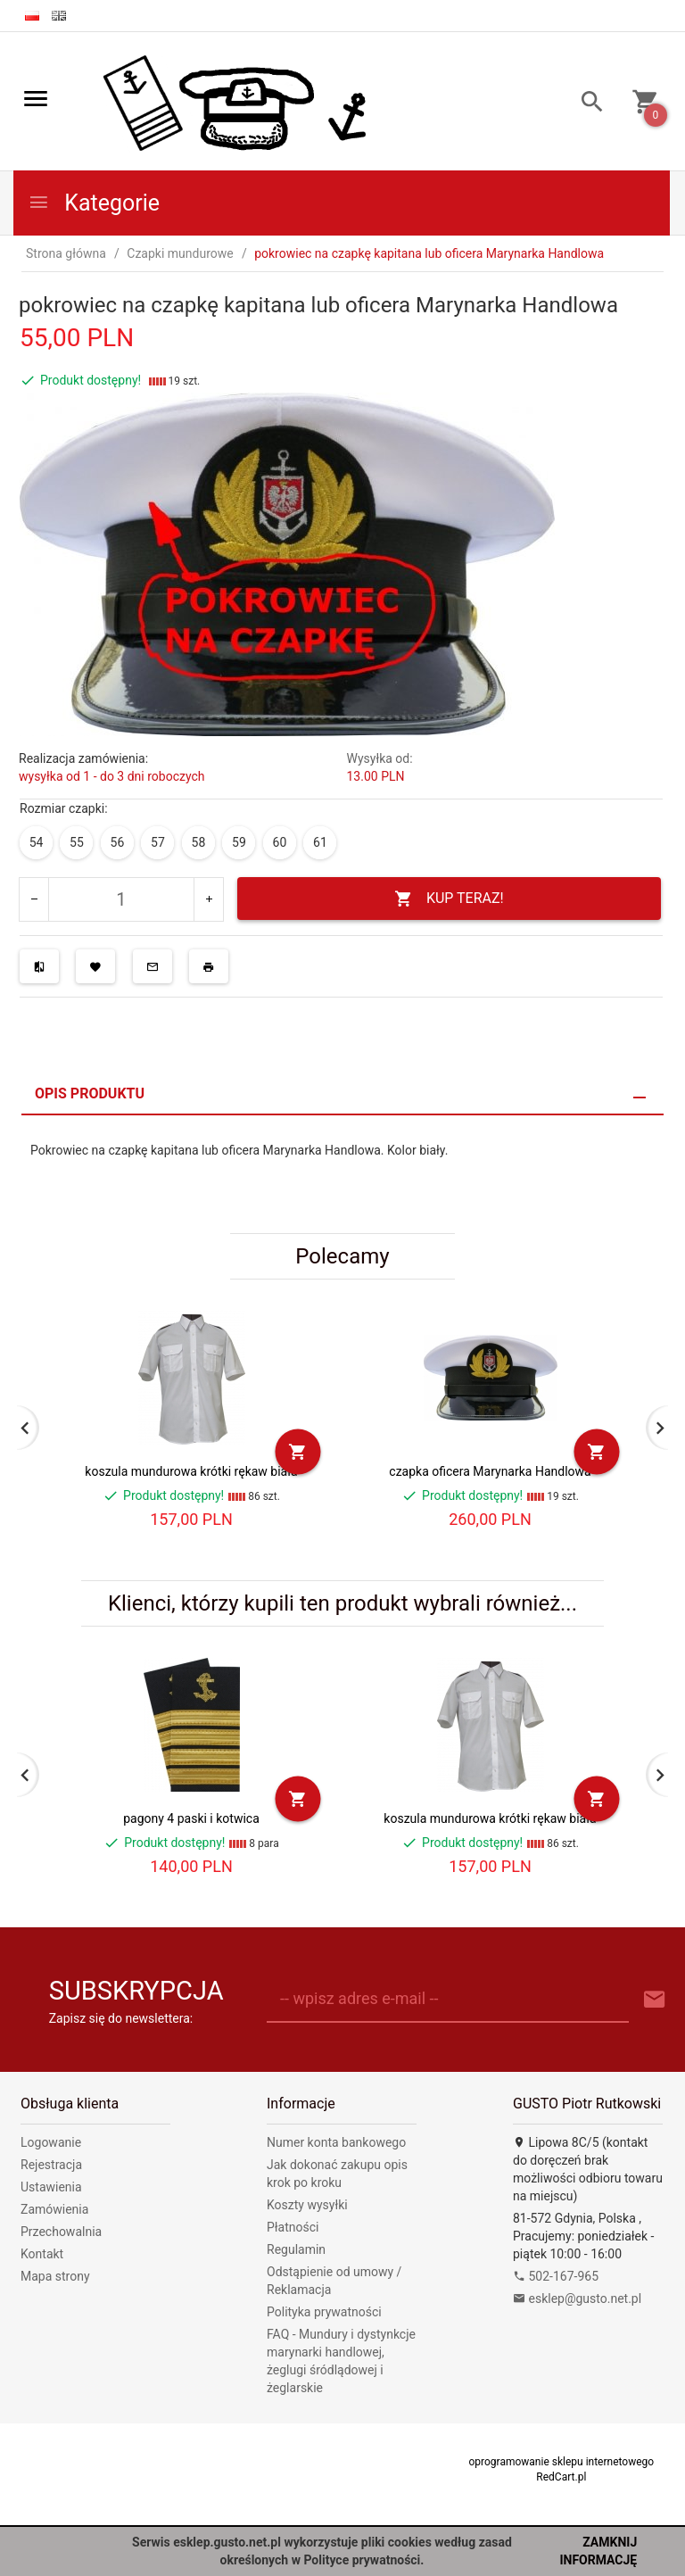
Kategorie (94, 203)
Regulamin (296, 2249)
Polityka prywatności (324, 2312)
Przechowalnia (61, 2231)
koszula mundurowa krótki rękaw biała (191, 1471)
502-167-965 (555, 2276)
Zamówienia (54, 2209)
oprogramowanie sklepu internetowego (561, 2462)
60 (280, 842)
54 (36, 842)
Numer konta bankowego (336, 2142)
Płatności (293, 2227)
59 (239, 842)
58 (199, 842)
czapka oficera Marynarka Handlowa (489, 1471)
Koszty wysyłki (307, 2205)
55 (77, 842)
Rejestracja (51, 2165)
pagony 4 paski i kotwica (191, 1818)
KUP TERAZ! (449, 899)
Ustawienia (51, 2187)
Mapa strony (55, 2276)
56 (118, 842)
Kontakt (42, 2254)
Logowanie (51, 2142)
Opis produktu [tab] (89, 1093)
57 (158, 842)
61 (320, 842)
